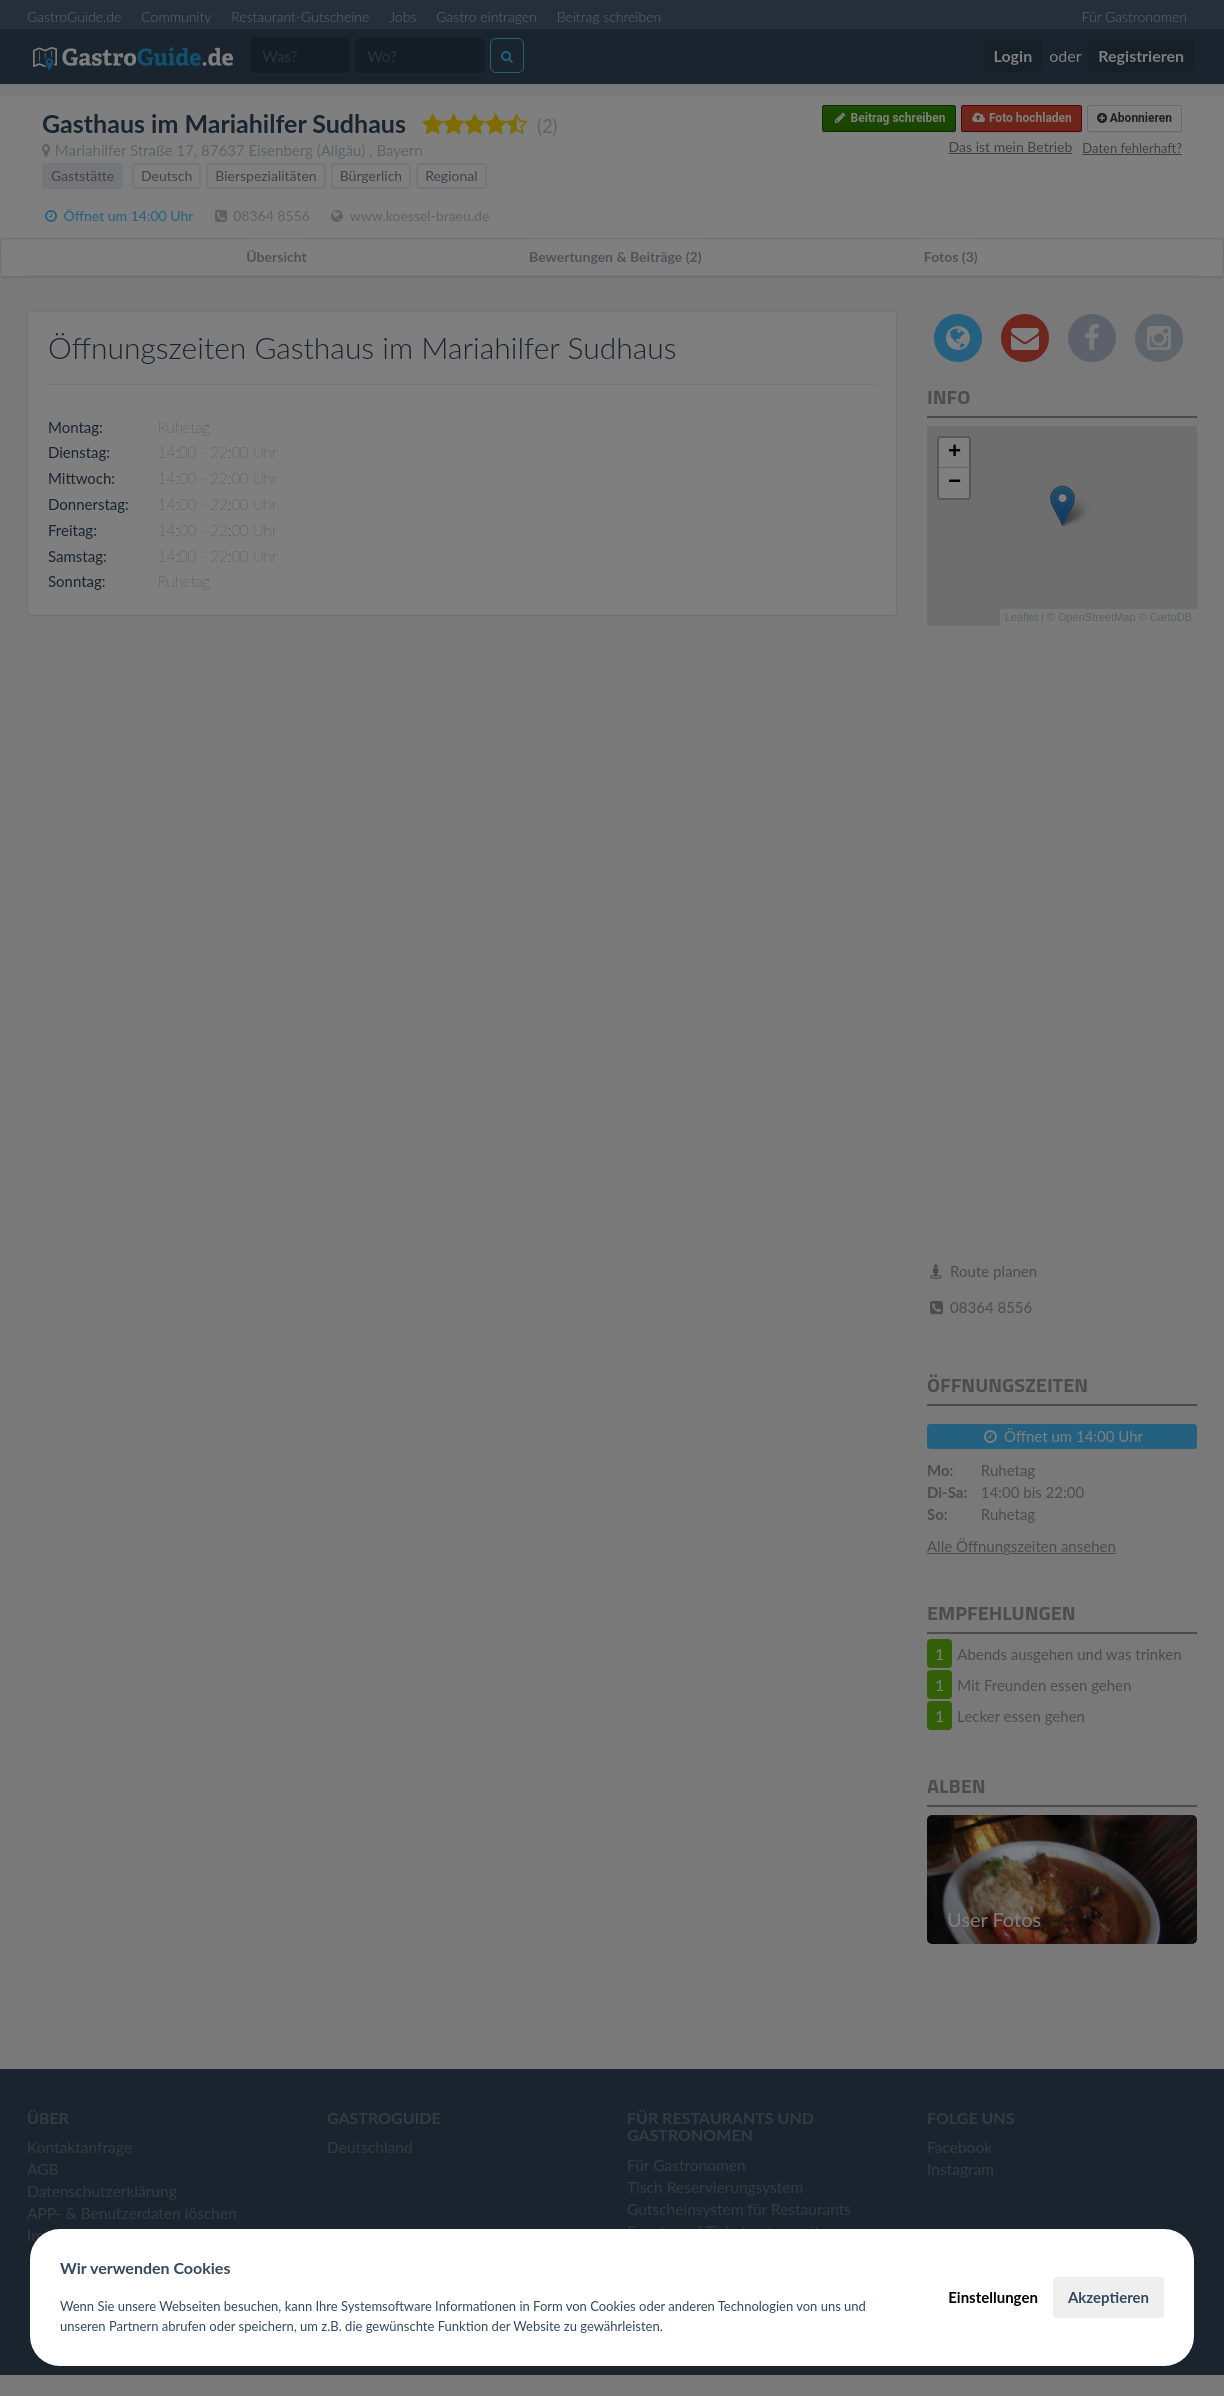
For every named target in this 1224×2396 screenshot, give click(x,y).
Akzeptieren (1108, 2297)
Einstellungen (993, 2297)
